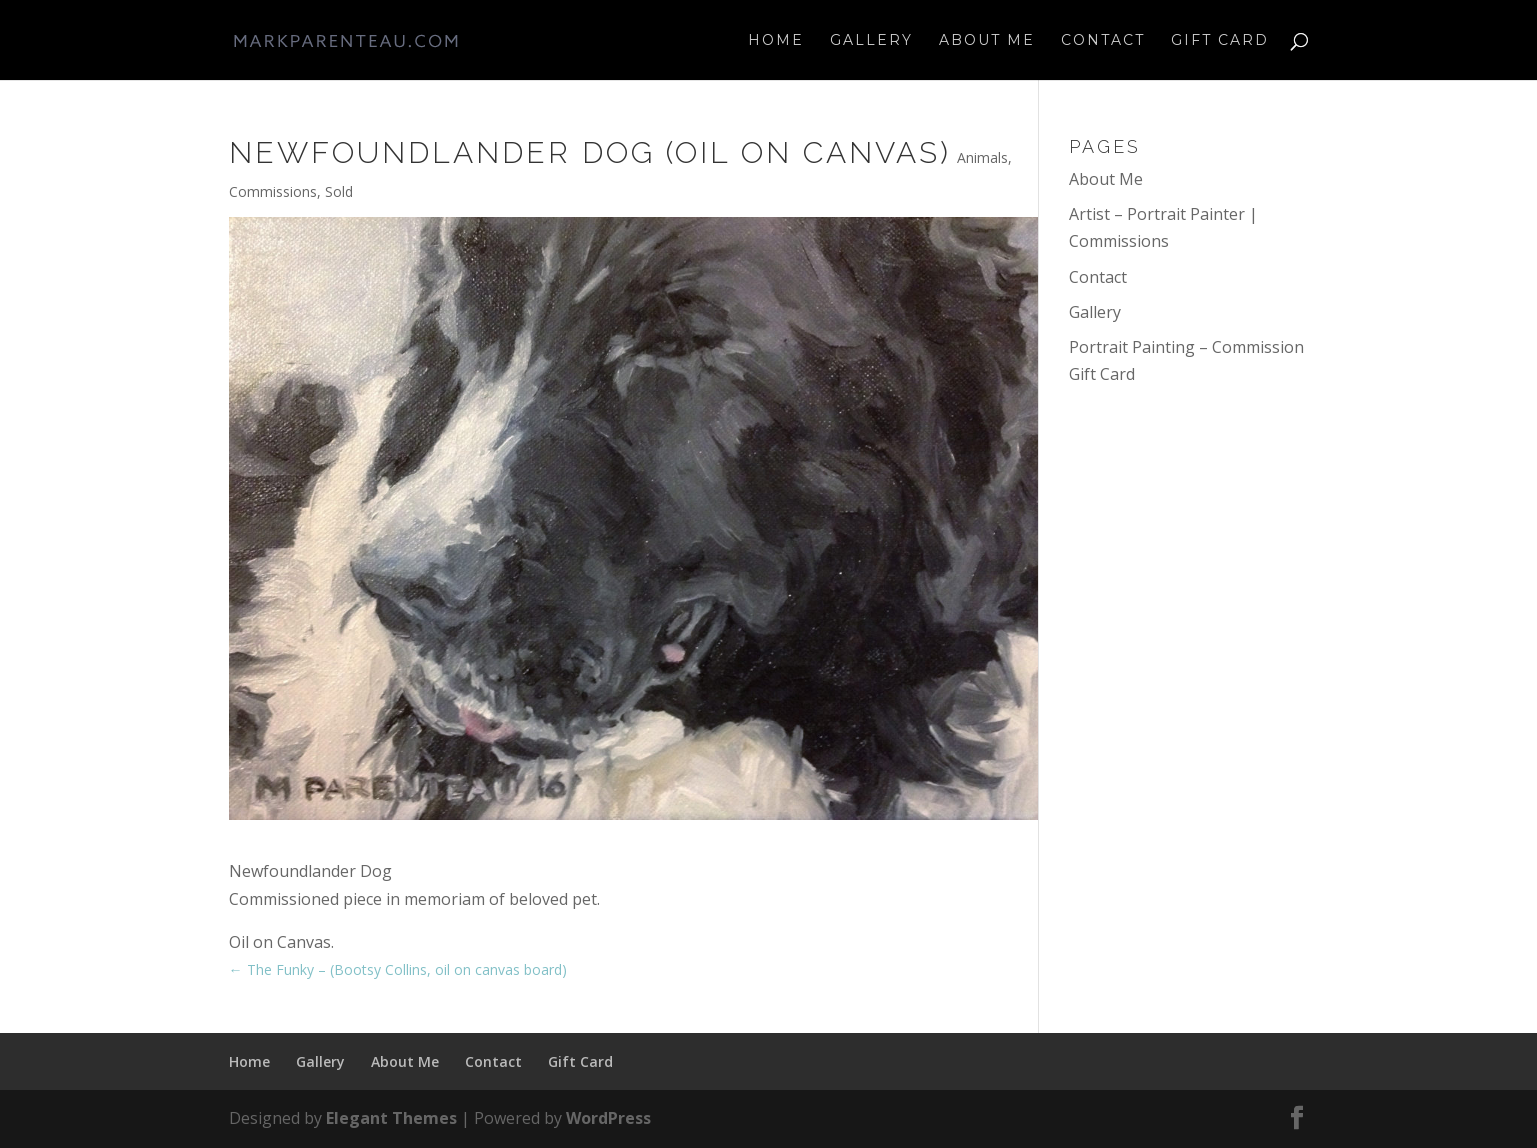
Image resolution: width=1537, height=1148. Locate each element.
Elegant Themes (391, 1118)
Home (776, 41)
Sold (339, 191)
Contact (1103, 41)
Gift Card (1220, 41)
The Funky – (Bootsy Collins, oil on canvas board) (398, 969)
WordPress (608, 1118)
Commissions (273, 191)
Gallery (871, 41)
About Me (987, 41)
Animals (982, 157)
